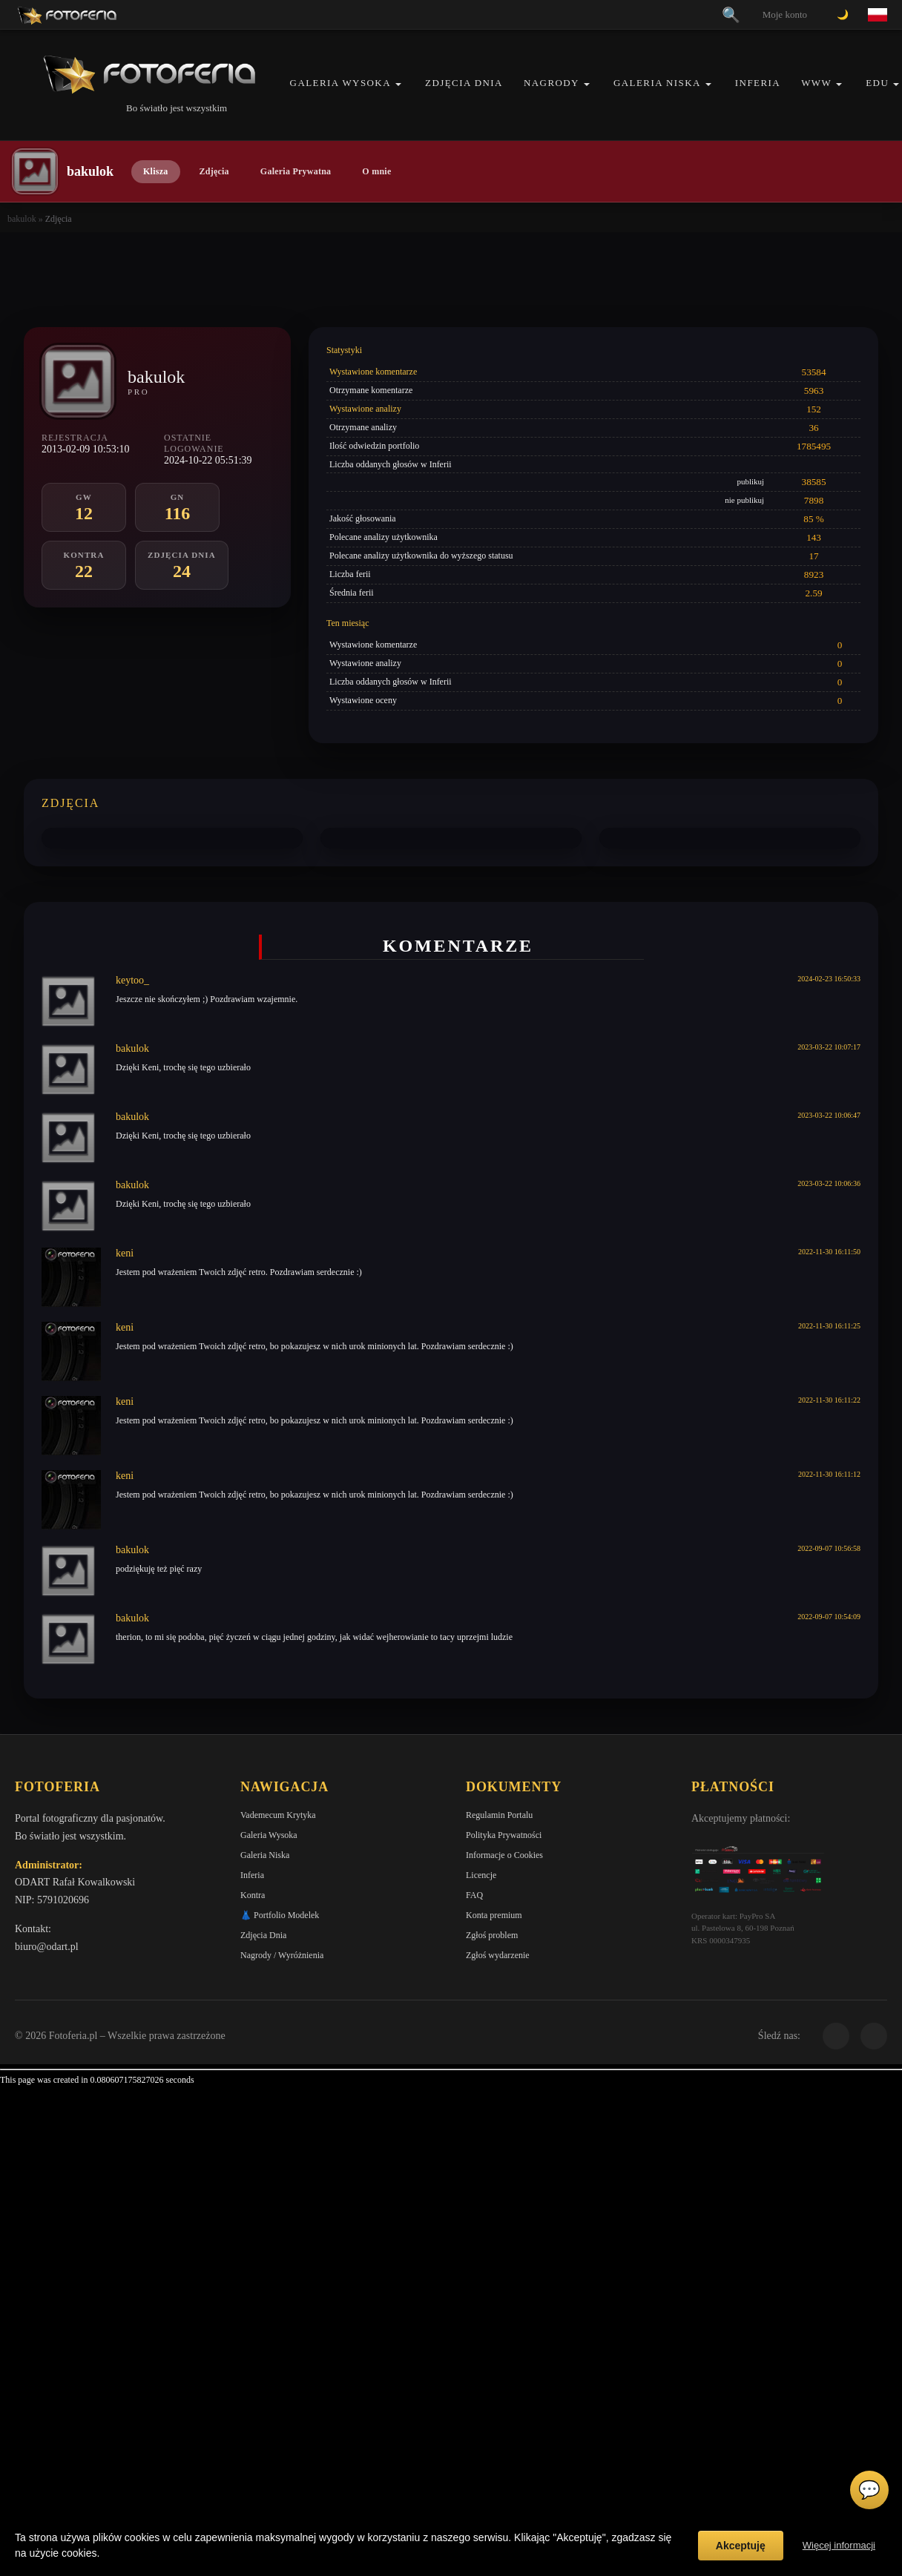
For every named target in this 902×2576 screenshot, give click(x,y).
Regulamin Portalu (499, 1815)
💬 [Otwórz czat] (869, 2490)
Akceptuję (741, 2546)
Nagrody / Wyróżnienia (281, 1955)
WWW (816, 82)
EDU (877, 82)
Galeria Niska (657, 82)
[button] (398, 84)
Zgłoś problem (492, 1935)
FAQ (474, 1895)
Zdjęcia (214, 171)
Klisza (155, 171)
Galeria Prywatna (296, 171)
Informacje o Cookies (504, 1855)
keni (125, 1253)
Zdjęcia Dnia (464, 82)
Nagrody (551, 82)
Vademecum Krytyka (278, 1815)
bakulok (21, 219)
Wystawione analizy (365, 408)
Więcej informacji (839, 2545)
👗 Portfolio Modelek (279, 1915)
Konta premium (494, 1915)
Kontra (252, 1895)
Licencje (481, 1875)
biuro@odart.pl (47, 1946)
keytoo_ (132, 980)
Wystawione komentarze (373, 371)
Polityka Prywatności (503, 1835)
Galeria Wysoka (340, 82)
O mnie (376, 171)
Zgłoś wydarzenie (498, 1955)
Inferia (757, 82)
